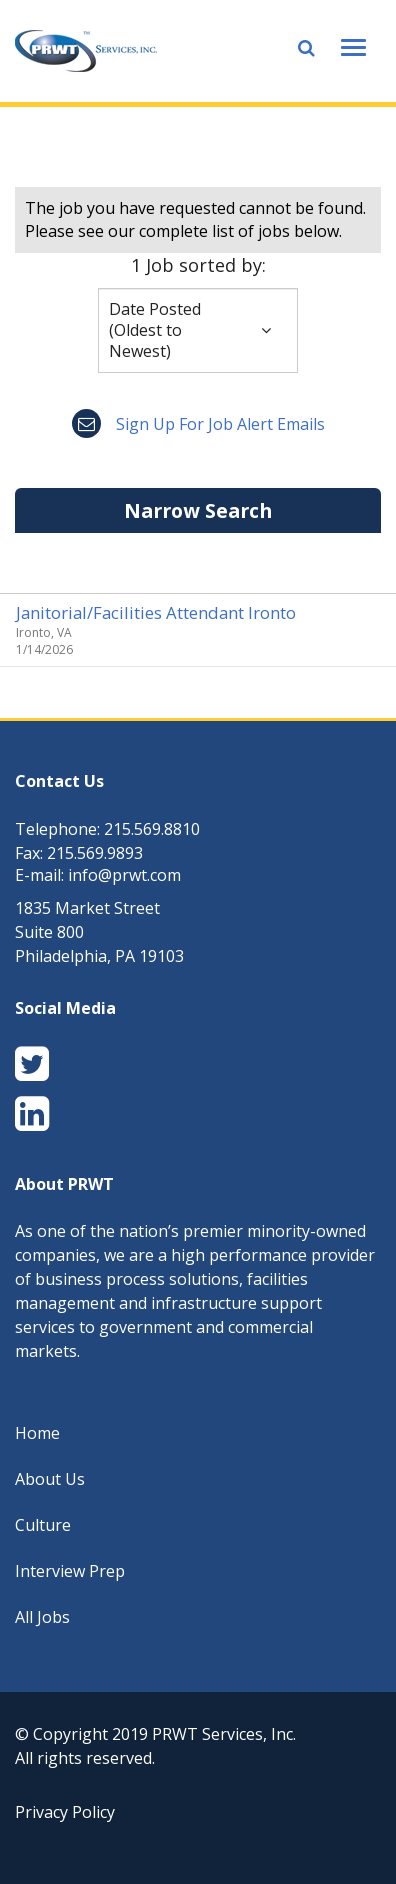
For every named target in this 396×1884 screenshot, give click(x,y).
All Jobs (42, 1617)
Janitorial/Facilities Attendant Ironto (156, 612)
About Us (50, 1479)
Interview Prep (70, 1571)
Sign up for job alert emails (198, 424)
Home (37, 1433)
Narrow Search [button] (198, 510)
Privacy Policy (65, 1812)
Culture (43, 1525)
